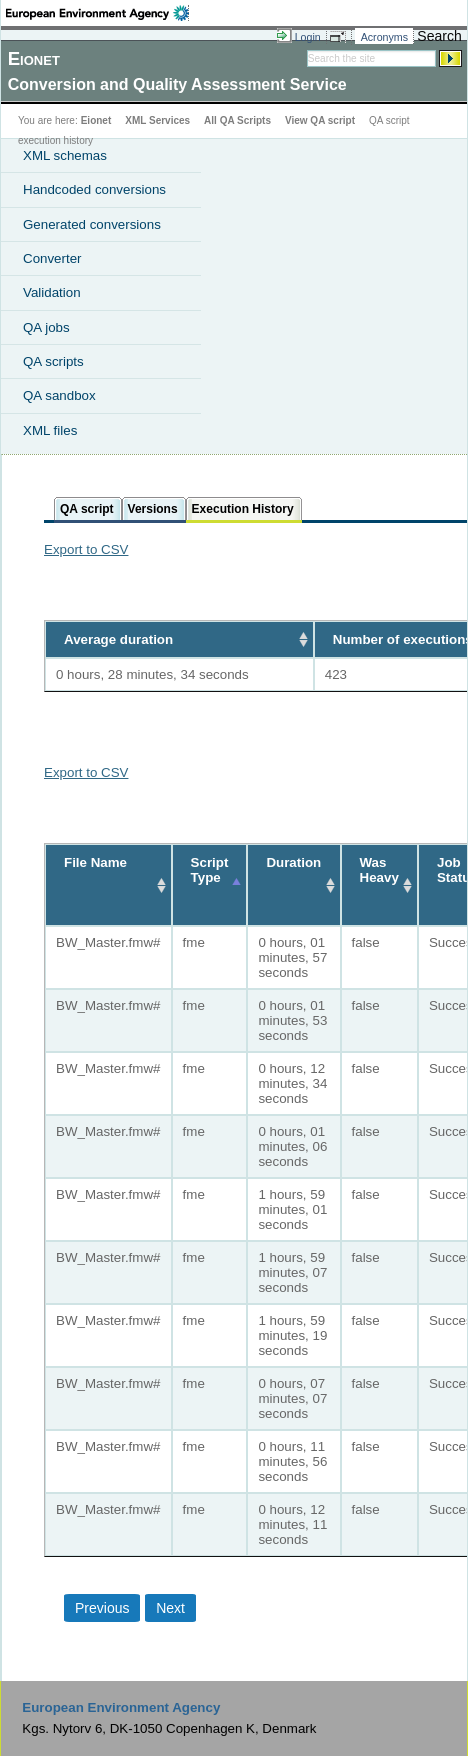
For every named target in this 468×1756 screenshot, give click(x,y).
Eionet (96, 120)
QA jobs (46, 327)
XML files (50, 430)
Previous (102, 1608)
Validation (52, 292)
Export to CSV (86, 549)
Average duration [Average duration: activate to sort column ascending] (118, 639)
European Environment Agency (121, 1707)
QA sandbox (59, 395)
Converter (52, 258)
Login (308, 37)
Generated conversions (92, 224)
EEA (97, 13)
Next (170, 1608)
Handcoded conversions (94, 189)
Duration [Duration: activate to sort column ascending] (293, 862)
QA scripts (53, 361)
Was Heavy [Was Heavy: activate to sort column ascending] (379, 870)
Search (439, 36)
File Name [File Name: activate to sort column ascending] (95, 862)
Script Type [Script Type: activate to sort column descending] (210, 870)
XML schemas (65, 155)
